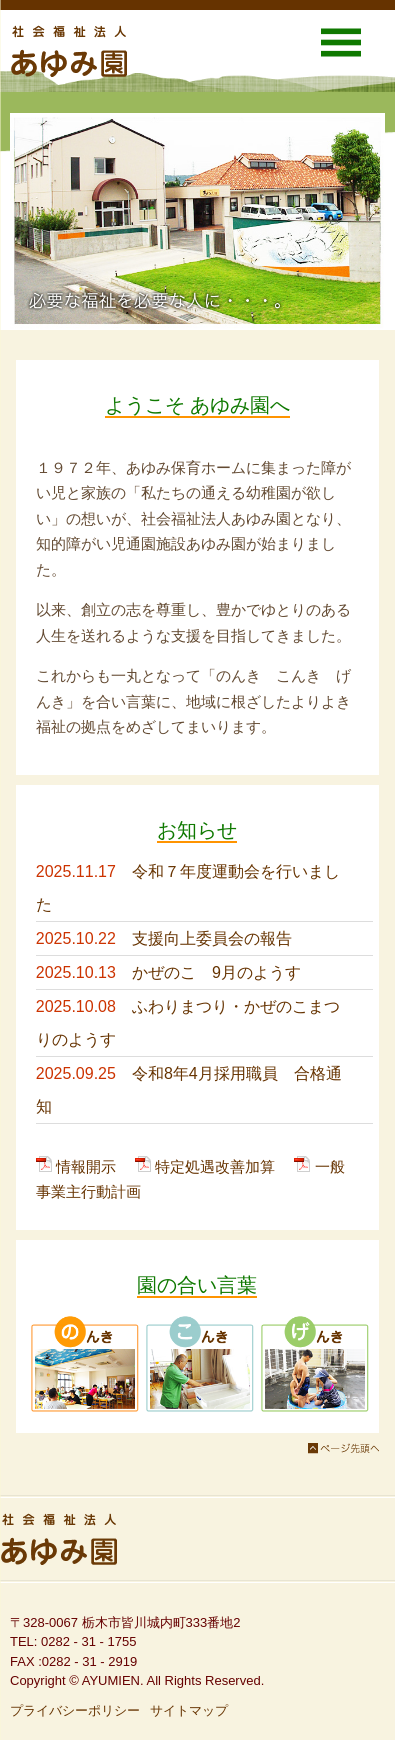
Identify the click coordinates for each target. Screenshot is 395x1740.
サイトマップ (189, 1710)
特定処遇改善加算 (215, 1166)
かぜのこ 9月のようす (216, 972)
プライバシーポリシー (75, 1710)
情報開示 (86, 1166)
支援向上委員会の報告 (212, 938)
